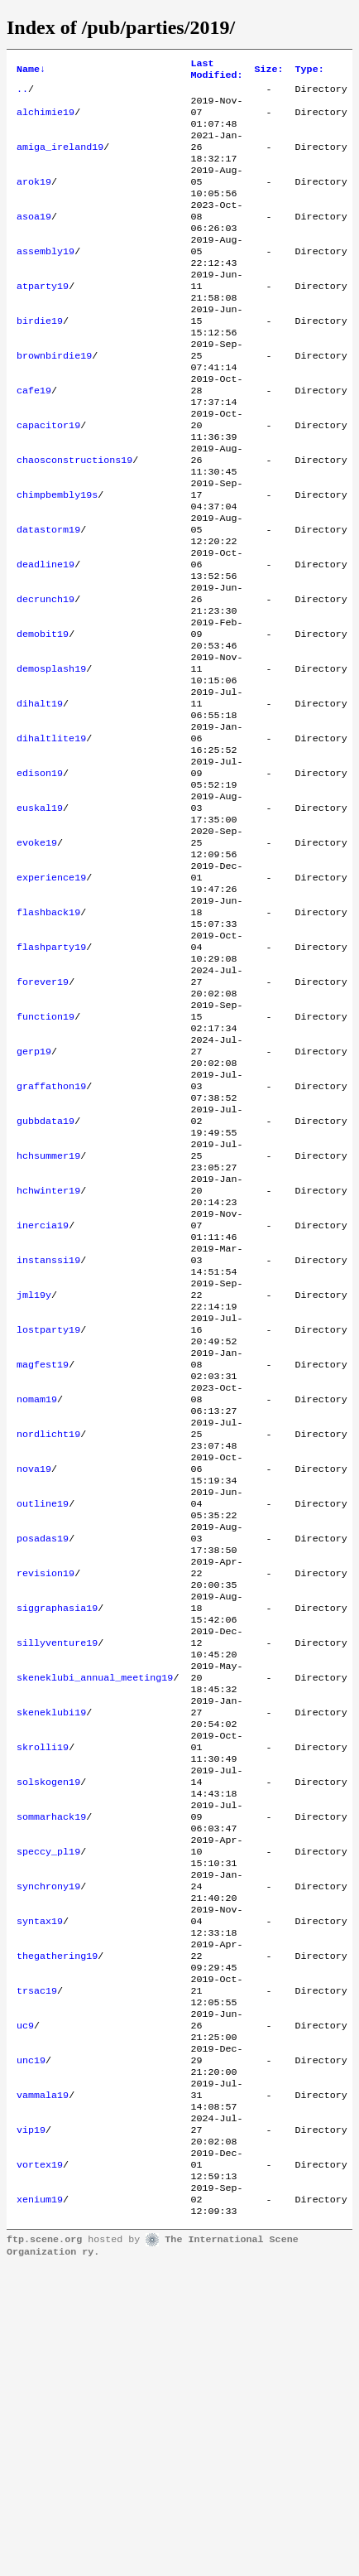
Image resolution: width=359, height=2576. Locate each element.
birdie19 (40, 358)
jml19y (34, 1472)
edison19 (40, 875)
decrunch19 (45, 676)
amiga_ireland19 (60, 159)
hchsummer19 (48, 1312)
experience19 (51, 994)
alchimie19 (45, 120)
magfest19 (43, 1551)
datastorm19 (48, 597)
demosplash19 (51, 756)
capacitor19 (48, 478)
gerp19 (34, 1193)
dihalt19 (40, 796)
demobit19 (43, 716)
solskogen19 (48, 2028)
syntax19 (40, 2187)
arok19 (34, 199)
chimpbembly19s (57, 557)
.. (22, 93)
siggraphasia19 (57, 1829)
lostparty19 (48, 1511)
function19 (45, 1153)
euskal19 (40, 915)
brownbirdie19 (54, 398)
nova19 (34, 1670)
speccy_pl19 (48, 2108)
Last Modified (216, 71)
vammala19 (43, 2386)
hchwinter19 (48, 1352)
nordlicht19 (48, 1631)
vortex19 (40, 2465)
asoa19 (34, 239)
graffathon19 (51, 1233)
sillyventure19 (57, 1869)
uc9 (25, 2306)
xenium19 (40, 2505)
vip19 (31, 2426)
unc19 (31, 2346)
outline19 (43, 1710)
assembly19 (45, 279)
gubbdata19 (45, 1273)
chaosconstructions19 (74, 517)
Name (31, 71)
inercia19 (43, 1392)
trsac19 (37, 2267)
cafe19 (34, 438)
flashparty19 (51, 1074)
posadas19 (43, 1750)
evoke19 (37, 955)
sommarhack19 (51, 2068)
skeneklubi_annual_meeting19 (95, 1909)
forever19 (43, 1114)
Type (309, 71)
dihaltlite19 (51, 835)
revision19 (45, 1790)
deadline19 (45, 637)
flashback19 (48, 1034)
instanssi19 (48, 1432)
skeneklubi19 (51, 1949)
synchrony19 (48, 2147)
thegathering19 (57, 2227)
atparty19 (43, 319)
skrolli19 (43, 1988)
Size (268, 71)
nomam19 (37, 1591)
